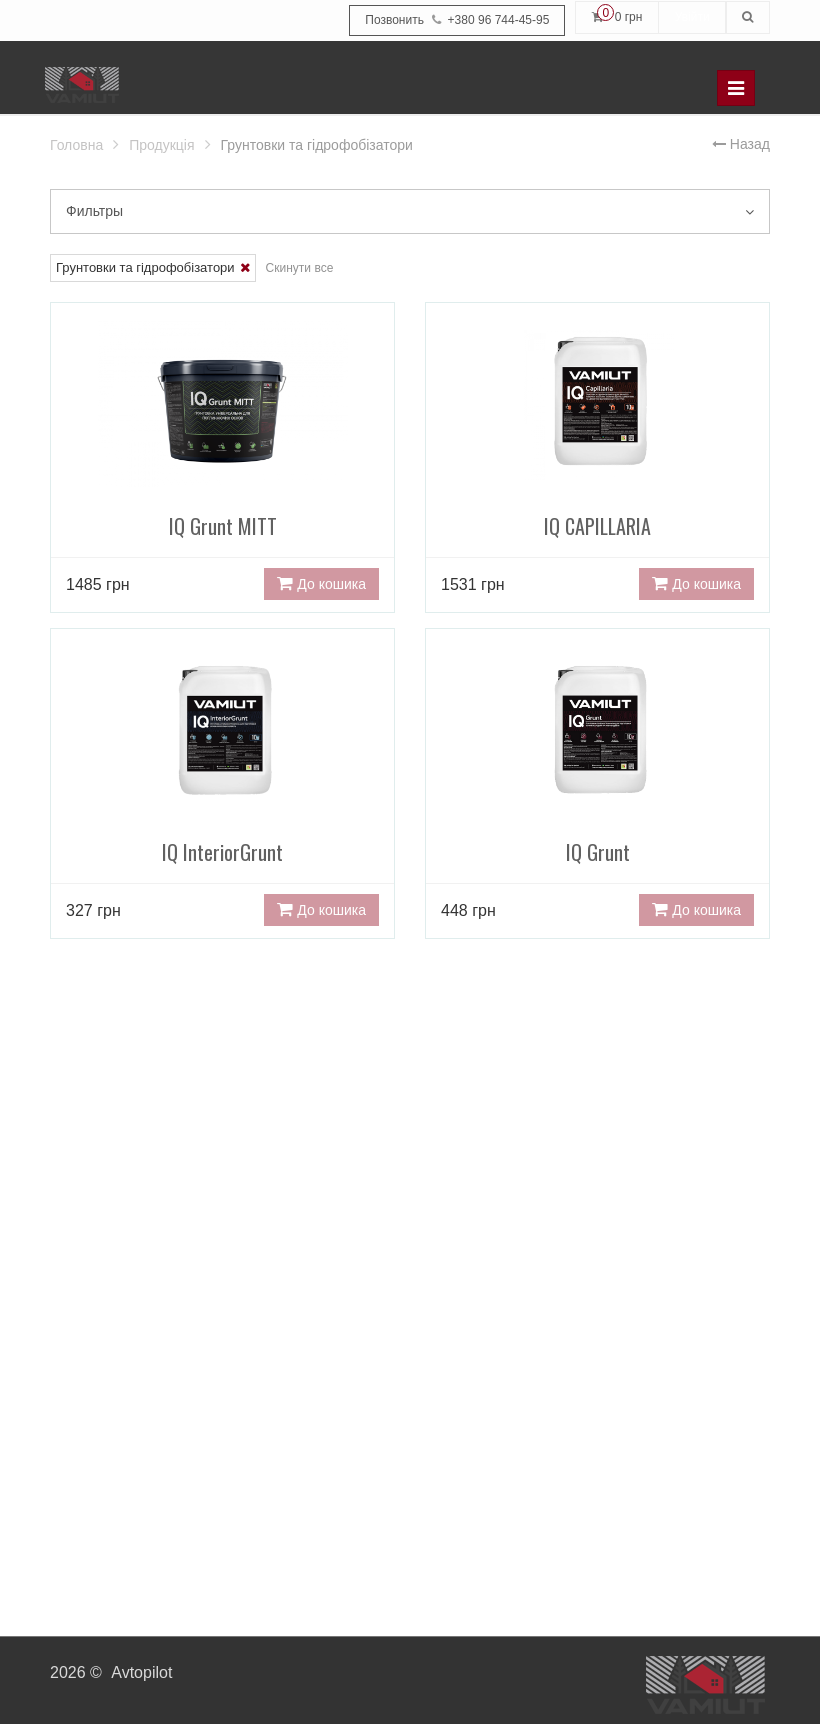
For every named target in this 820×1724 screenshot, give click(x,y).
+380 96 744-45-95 (457, 20)
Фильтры (410, 211)
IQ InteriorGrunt (222, 783)
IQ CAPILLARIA (597, 457)
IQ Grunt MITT (222, 457)
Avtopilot (141, 1672)
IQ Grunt (597, 783)
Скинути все (300, 268)
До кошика (321, 584)
